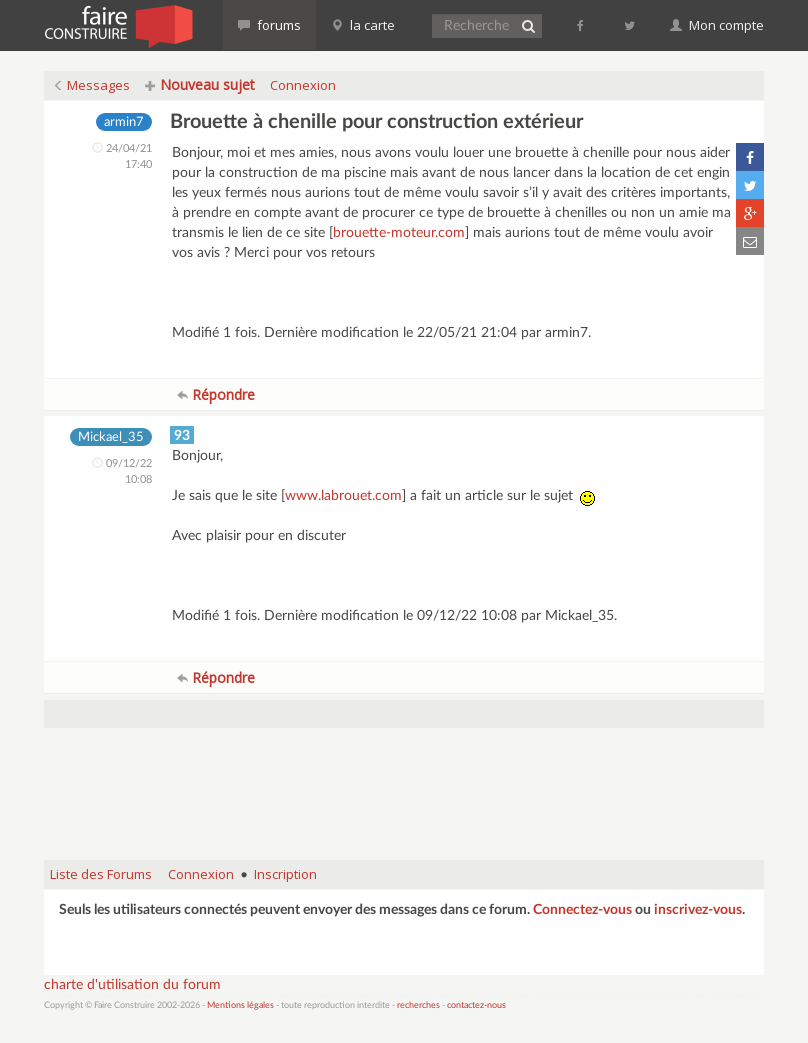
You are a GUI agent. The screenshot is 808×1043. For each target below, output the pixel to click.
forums (269, 25)
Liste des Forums (101, 874)
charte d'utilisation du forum (132, 985)
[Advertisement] (408, 794)
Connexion (303, 85)
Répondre (216, 394)
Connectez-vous (582, 910)
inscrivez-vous (698, 910)
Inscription (285, 874)
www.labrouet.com (343, 496)
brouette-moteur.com (399, 233)
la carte (363, 25)
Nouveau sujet (200, 84)
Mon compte (717, 25)
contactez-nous (476, 1005)
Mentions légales (240, 1005)
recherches (418, 1005)
